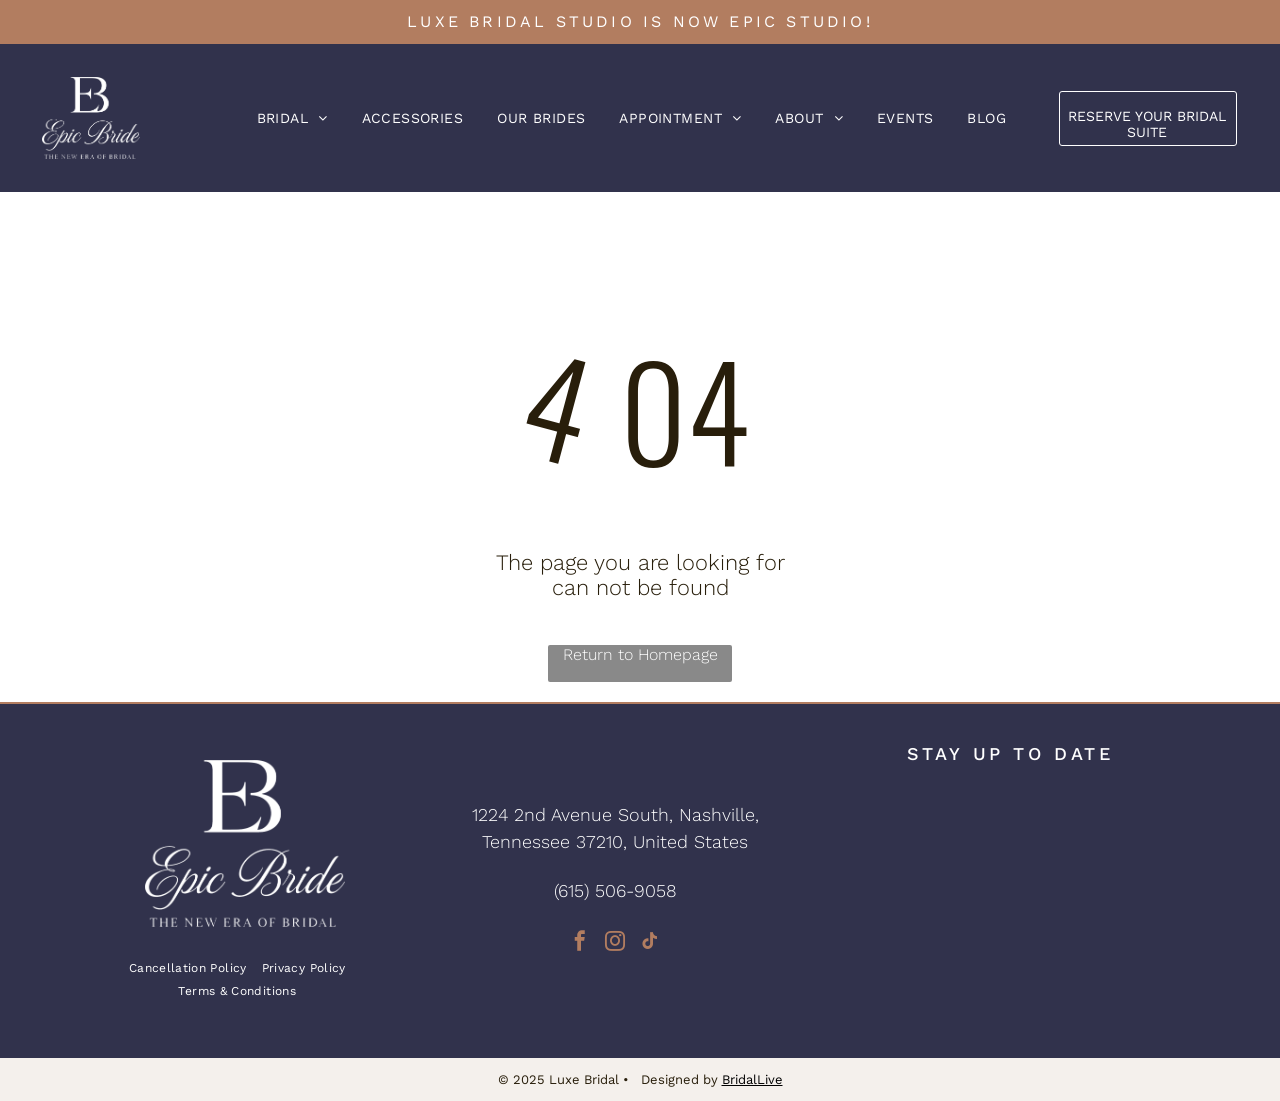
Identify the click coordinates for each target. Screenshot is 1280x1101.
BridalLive (752, 1079)
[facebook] (580, 943)
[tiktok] (650, 943)
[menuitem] (292, 118)
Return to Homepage (640, 654)
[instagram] (615, 943)
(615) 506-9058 (615, 890)
